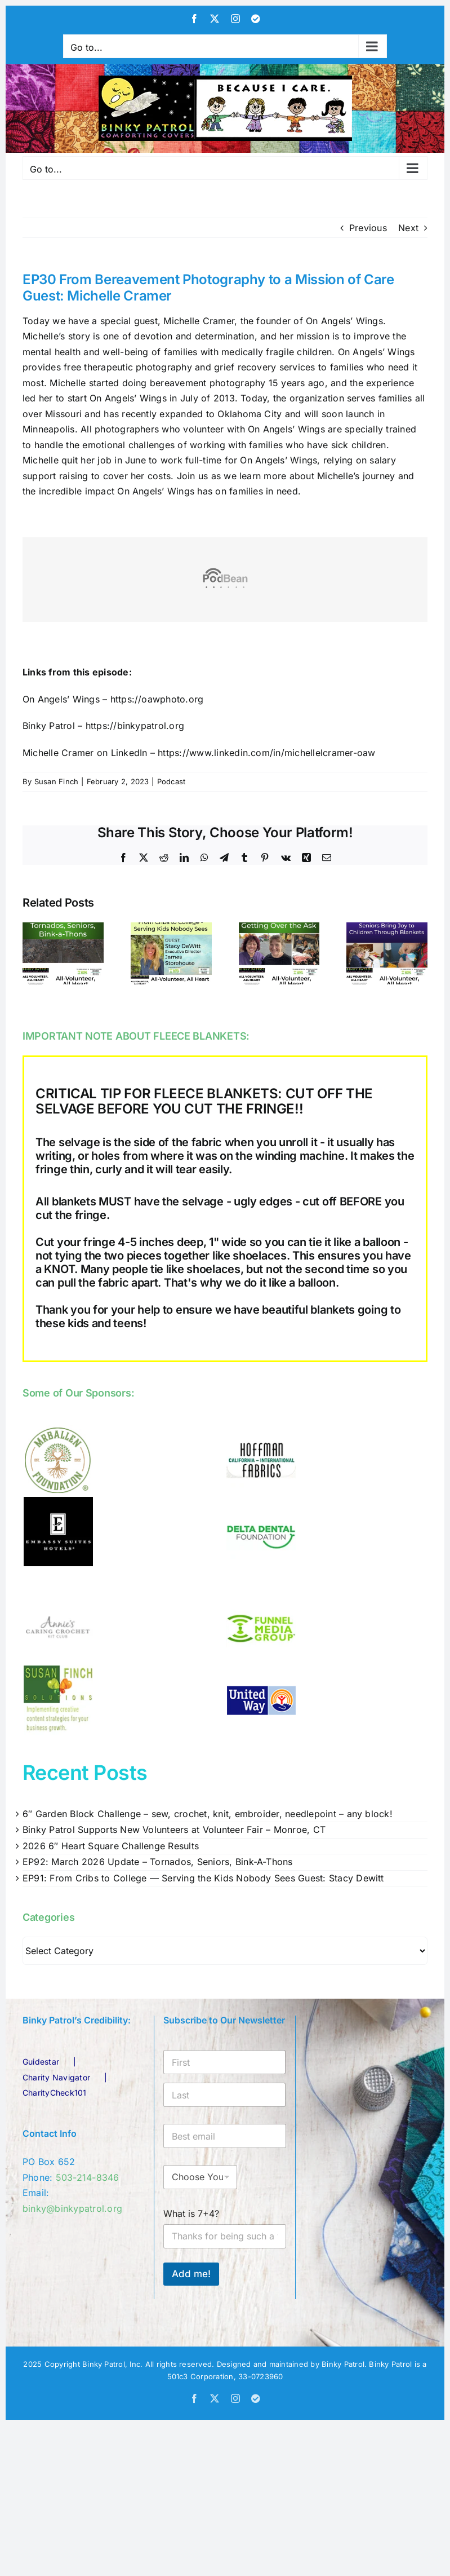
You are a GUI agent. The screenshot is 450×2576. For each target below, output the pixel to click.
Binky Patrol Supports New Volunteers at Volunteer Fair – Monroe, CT (174, 1829)
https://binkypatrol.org (135, 725)
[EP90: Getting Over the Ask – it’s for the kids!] (279, 928)
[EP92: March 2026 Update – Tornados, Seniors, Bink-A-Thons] (63, 928)
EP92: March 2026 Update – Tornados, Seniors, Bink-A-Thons (158, 1861)
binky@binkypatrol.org (72, 2208)
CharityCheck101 (55, 2092)
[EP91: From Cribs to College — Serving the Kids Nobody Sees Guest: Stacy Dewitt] (171, 928)
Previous (368, 227)
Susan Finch (56, 781)
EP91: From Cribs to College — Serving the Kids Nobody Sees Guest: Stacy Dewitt (203, 1878)
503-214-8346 (87, 2177)
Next (408, 227)
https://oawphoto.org (157, 699)
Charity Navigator (56, 2077)
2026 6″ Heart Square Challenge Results (111, 1846)
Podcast (171, 781)
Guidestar (41, 2061)
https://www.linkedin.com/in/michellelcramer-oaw (266, 752)
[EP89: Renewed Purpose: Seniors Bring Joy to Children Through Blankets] (386, 928)
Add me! (191, 2273)
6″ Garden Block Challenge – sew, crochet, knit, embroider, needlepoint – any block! (208, 1813)
